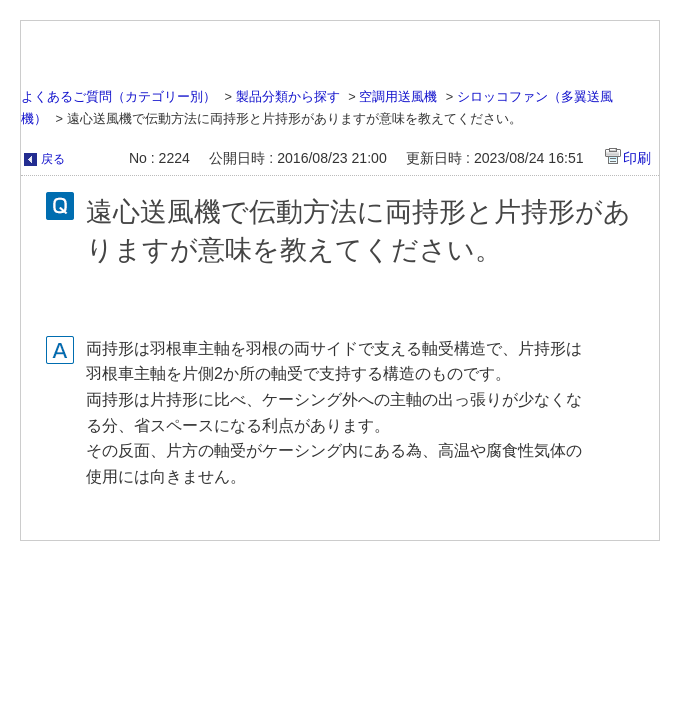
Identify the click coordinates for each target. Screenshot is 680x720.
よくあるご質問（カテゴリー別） (118, 96)
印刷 (637, 158)
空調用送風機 (398, 96)
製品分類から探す (288, 96)
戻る (53, 159)
